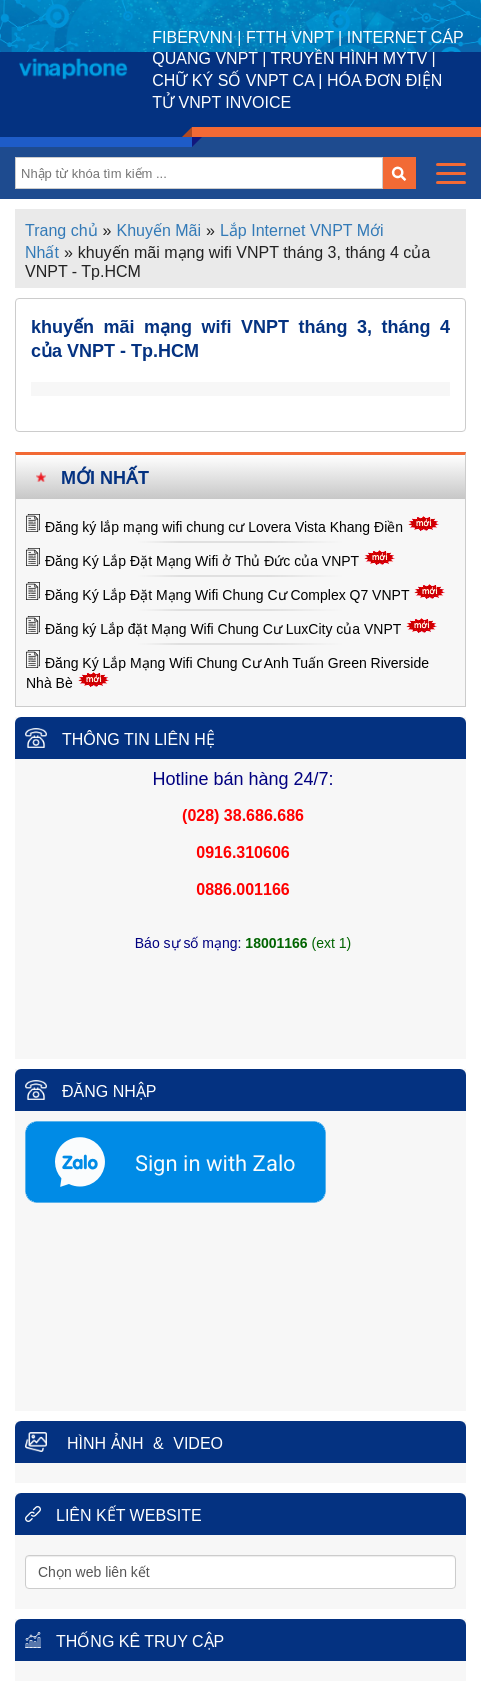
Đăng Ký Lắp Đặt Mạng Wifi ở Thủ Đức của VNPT (202, 561)
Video (198, 1443)
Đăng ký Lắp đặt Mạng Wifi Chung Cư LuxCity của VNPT (223, 629)
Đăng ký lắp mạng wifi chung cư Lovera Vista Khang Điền (224, 527)
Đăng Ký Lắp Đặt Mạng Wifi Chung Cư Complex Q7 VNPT (227, 595)
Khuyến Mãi (158, 230)
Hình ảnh (105, 1443)
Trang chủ (61, 230)
